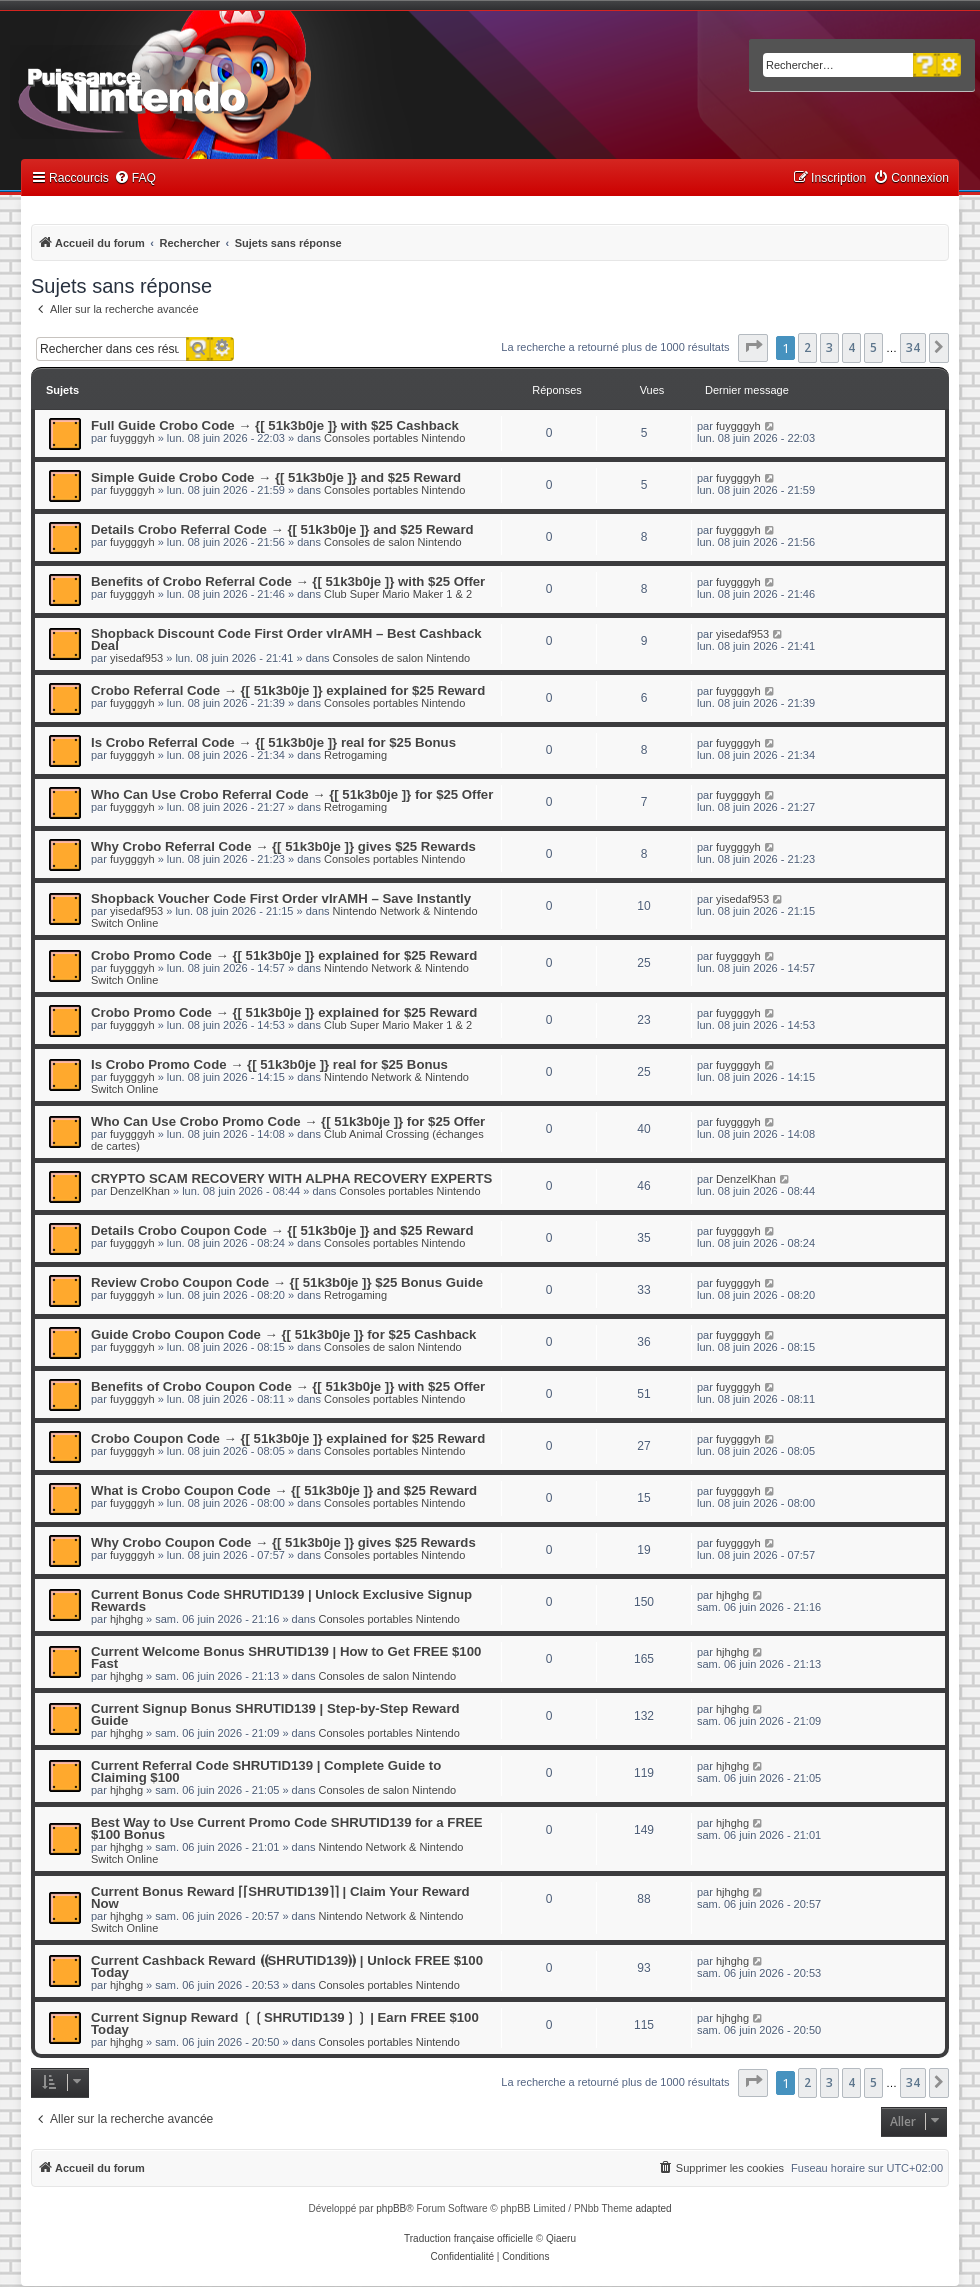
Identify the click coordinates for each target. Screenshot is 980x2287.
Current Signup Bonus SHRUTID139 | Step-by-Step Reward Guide (275, 1714)
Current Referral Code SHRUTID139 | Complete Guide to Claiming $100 (266, 1771)
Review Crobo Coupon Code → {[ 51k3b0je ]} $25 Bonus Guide (287, 1282)
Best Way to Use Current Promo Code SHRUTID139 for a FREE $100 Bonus (287, 1828)
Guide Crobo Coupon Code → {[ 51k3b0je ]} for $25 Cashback (283, 1334)
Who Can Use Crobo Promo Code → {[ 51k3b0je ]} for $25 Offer (288, 1121)
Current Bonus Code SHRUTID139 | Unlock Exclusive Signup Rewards (281, 1600)
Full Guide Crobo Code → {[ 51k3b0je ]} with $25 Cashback (275, 425)
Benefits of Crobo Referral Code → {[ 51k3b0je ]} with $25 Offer (288, 581)
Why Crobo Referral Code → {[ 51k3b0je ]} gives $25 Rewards (283, 846)
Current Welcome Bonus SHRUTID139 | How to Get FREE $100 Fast (286, 1657)
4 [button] (851, 347)
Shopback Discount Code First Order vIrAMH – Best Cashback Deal (286, 639)
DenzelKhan (140, 1191)
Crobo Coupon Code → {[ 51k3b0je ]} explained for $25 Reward (288, 1438)
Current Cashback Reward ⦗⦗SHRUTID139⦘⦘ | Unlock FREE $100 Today (287, 1966)
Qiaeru (561, 2238)
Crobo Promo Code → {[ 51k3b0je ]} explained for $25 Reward (284, 955)
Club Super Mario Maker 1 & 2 (398, 594)
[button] (753, 348)
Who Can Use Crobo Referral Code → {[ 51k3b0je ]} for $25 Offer (292, 794)
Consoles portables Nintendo (394, 438)
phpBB (391, 2208)
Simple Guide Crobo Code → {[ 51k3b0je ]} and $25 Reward (276, 477)
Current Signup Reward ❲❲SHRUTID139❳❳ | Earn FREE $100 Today (285, 2023)
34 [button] (913, 347)
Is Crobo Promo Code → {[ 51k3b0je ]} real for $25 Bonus (269, 1064)
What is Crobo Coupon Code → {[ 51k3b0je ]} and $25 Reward (284, 1490)
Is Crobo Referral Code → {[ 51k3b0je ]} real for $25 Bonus (273, 742)
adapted (653, 2208)
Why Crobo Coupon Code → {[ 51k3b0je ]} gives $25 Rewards (283, 1542)
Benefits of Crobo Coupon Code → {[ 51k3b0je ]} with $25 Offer (288, 1386)
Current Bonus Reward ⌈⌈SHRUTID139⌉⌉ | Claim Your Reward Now (280, 1897)
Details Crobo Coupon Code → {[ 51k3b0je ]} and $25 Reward (282, 1230)
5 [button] (873, 347)
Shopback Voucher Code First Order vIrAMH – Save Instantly (281, 898)
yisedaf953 (136, 658)
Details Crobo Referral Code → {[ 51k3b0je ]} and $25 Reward (282, 529)
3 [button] (829, 347)
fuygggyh (132, 438)
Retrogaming (355, 755)
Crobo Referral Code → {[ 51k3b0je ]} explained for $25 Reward (288, 690)
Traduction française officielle (468, 2238)
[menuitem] (135, 178)
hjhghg (126, 1619)
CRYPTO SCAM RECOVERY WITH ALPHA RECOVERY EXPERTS (291, 1178)
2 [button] (807, 347)
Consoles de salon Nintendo (393, 542)
